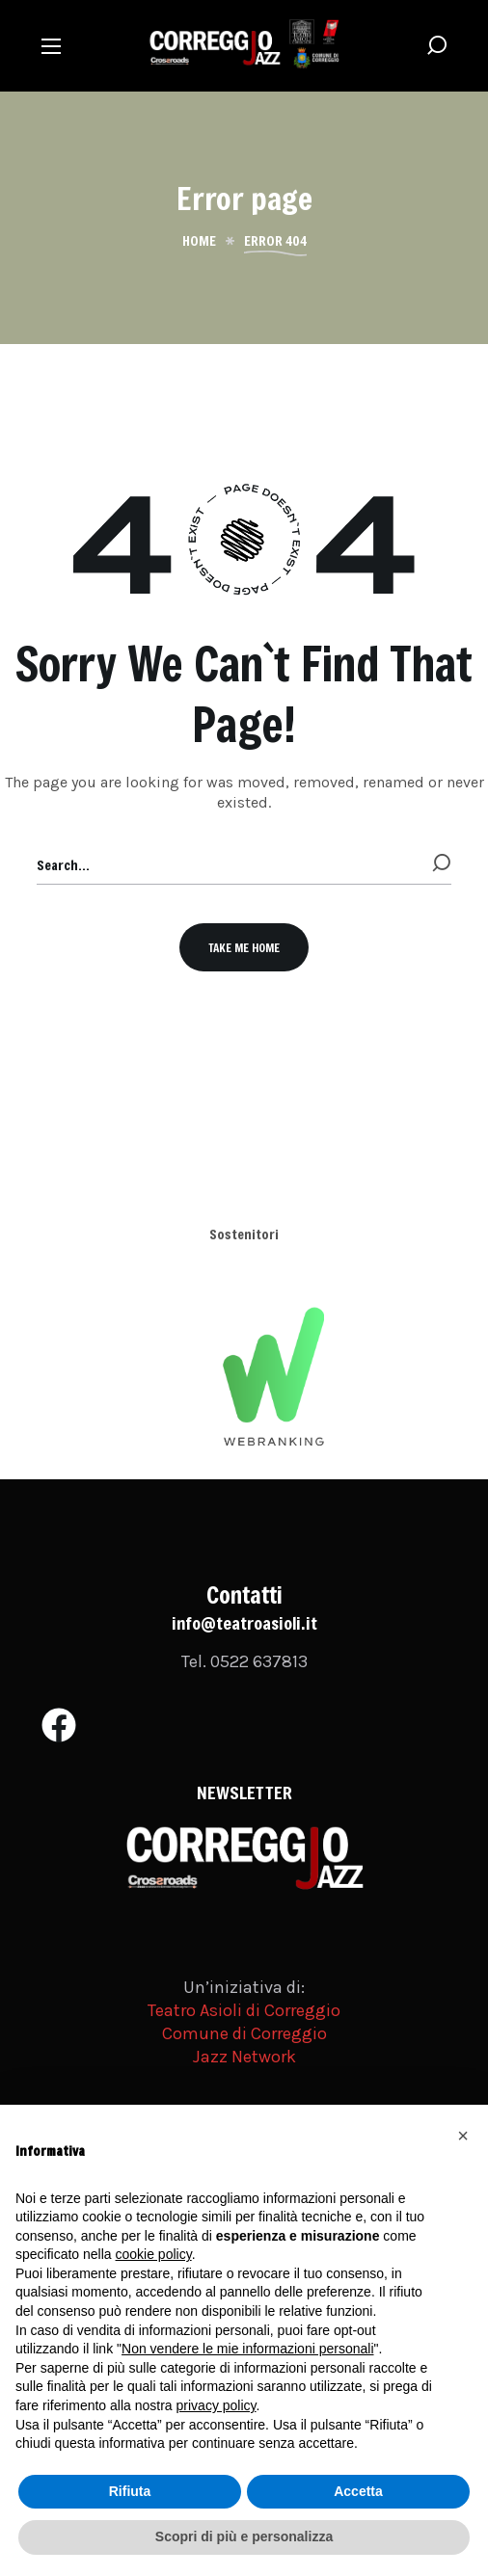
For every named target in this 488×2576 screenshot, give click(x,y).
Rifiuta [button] (130, 2491)
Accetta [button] (358, 2491)
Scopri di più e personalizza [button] (244, 2536)
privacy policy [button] (216, 2405)
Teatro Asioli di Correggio (244, 2010)
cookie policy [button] (154, 2254)
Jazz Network (244, 2056)
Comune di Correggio (244, 2033)
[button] (437, 46)
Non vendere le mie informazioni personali (247, 2348)
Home (199, 241)
